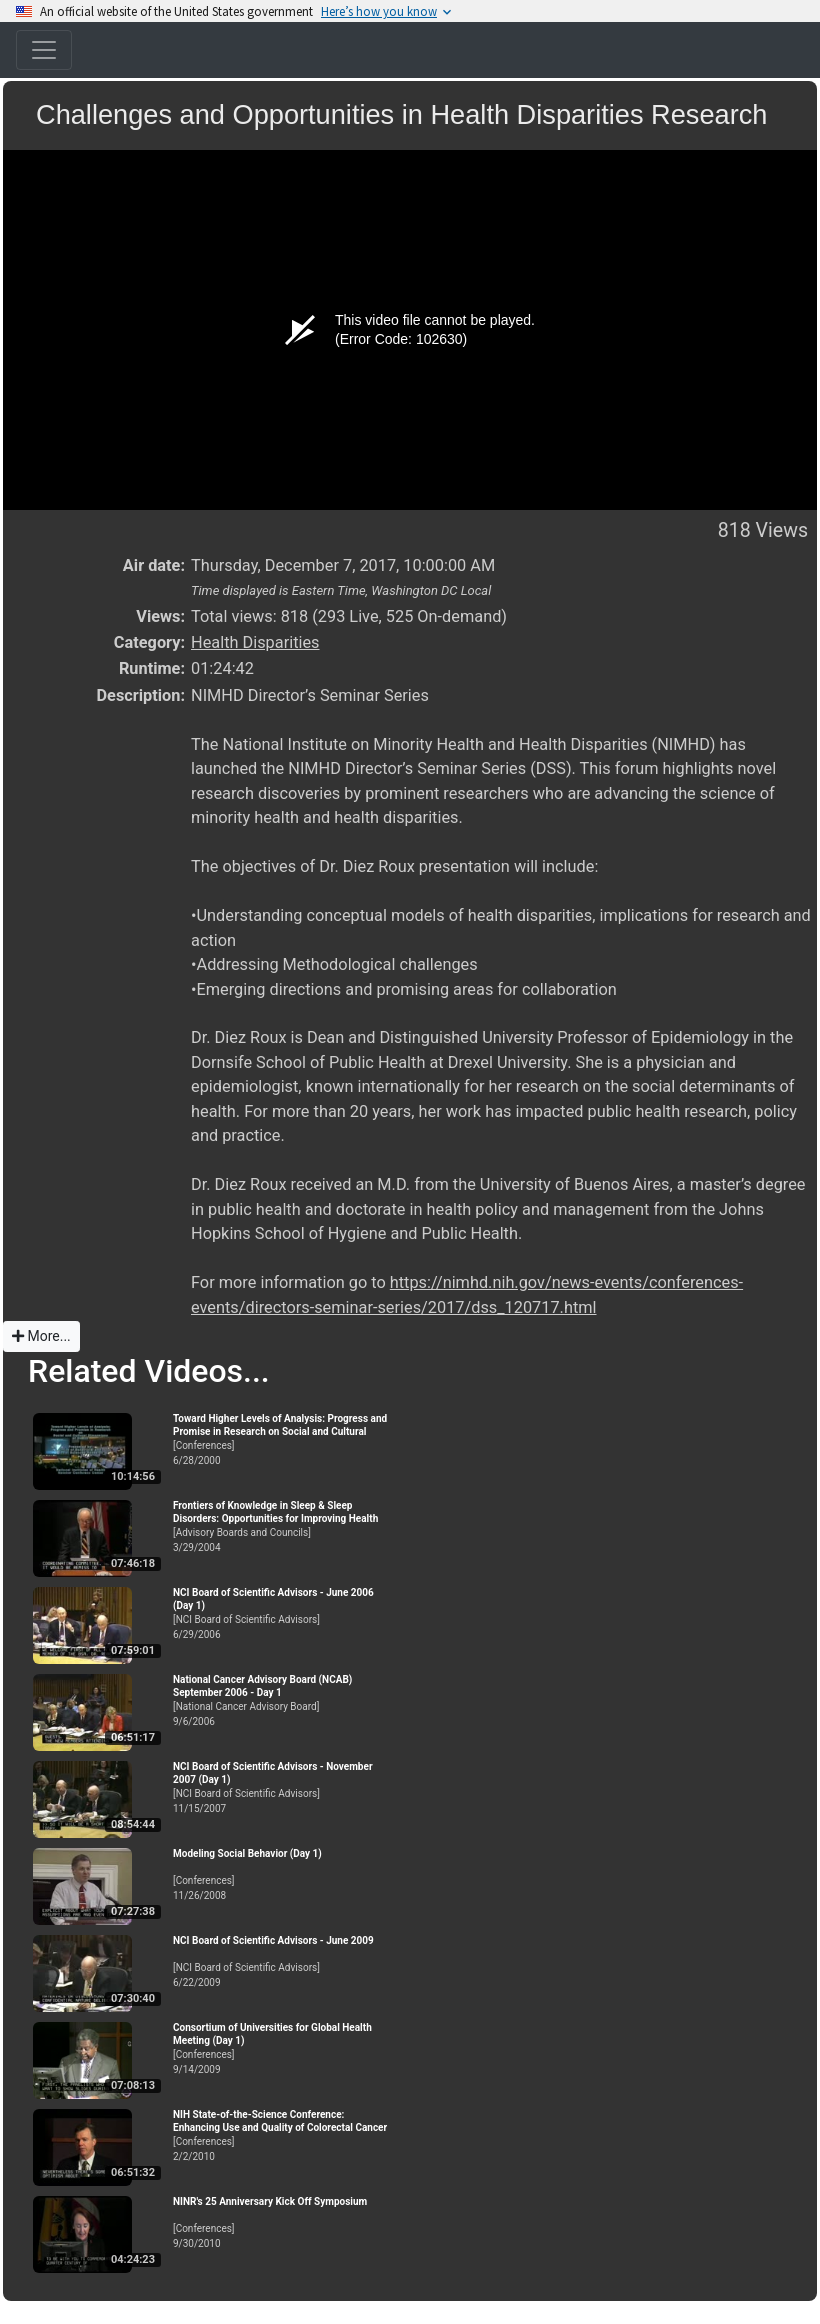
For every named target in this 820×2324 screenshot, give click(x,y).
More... (41, 1336)
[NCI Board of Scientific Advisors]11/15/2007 (283, 1787)
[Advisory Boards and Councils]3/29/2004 (283, 1526)
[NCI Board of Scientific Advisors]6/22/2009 (283, 1961)
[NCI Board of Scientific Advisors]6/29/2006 (283, 1613)
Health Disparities (255, 642)
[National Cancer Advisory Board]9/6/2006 (283, 1700)
